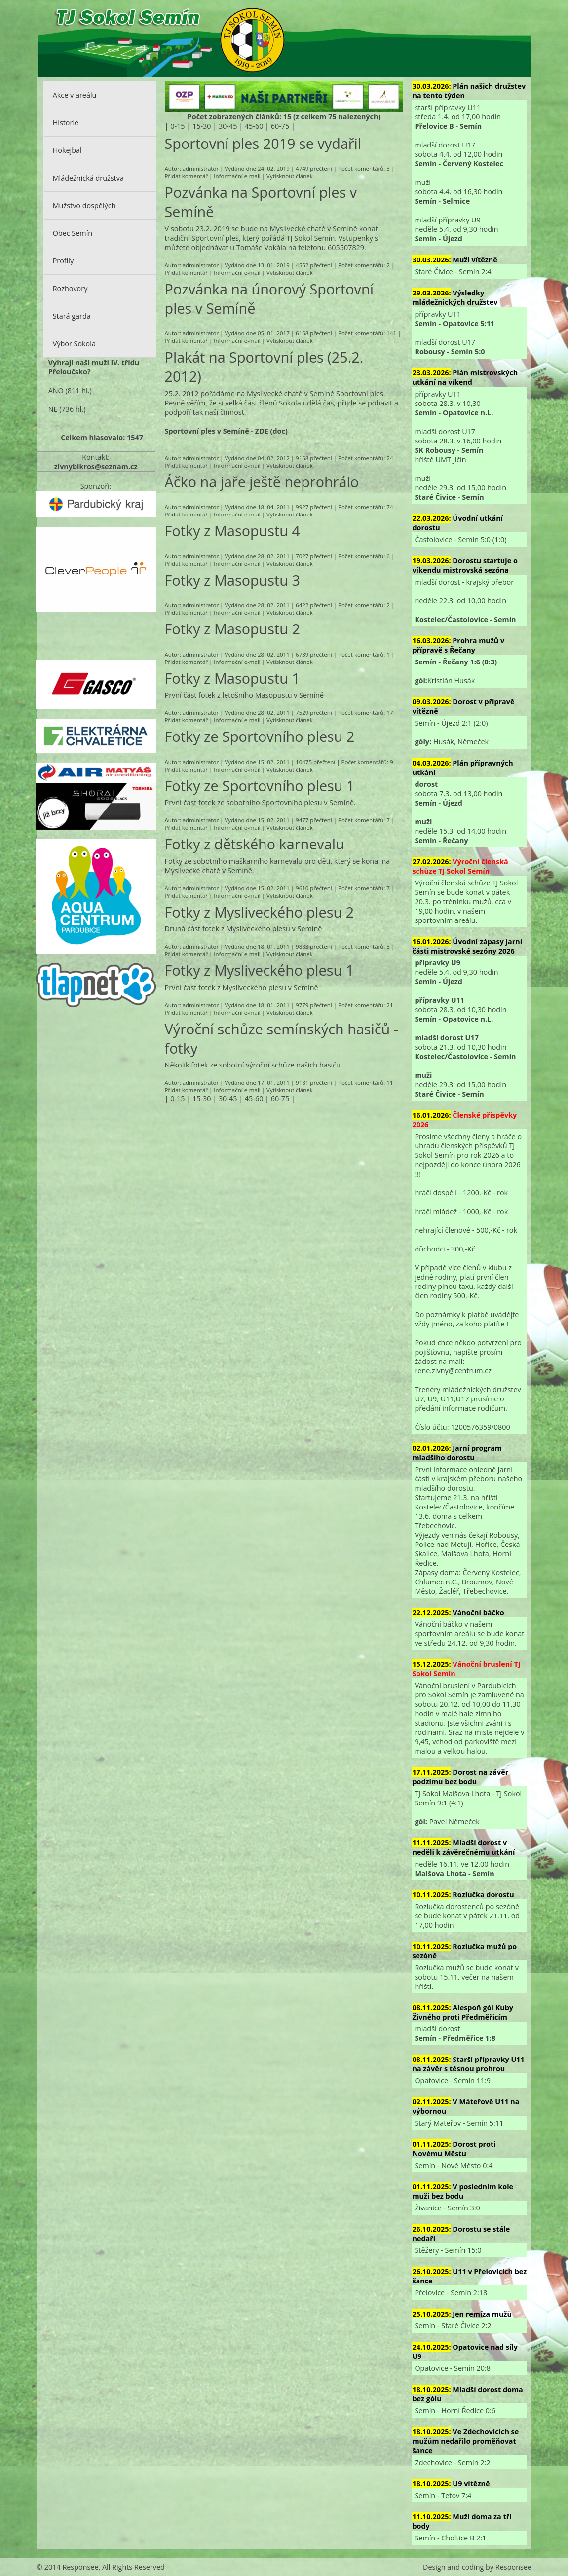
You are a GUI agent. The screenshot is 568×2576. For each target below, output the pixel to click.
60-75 (280, 126)
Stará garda (72, 316)
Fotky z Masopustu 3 (232, 579)
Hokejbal (67, 150)
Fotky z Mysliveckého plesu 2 (259, 911)
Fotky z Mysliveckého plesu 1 (259, 970)
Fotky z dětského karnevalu (254, 843)
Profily (63, 260)
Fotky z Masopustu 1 (232, 678)
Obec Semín (72, 233)
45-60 (254, 126)
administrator (201, 168)
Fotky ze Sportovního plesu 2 (260, 736)
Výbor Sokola (74, 343)
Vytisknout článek (289, 176)
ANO (56, 390)
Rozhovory (70, 288)
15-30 (201, 126)
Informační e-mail (237, 176)
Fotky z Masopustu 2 (232, 628)
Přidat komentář (186, 176)
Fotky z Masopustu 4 (232, 530)
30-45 (228, 126)
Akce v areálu (75, 95)
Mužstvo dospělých (84, 205)
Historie (65, 122)
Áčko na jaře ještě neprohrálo (262, 481)
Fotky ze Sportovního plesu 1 (260, 785)
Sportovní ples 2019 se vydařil (263, 143)
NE (53, 409)
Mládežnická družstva (88, 178)
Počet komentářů (360, 168)
